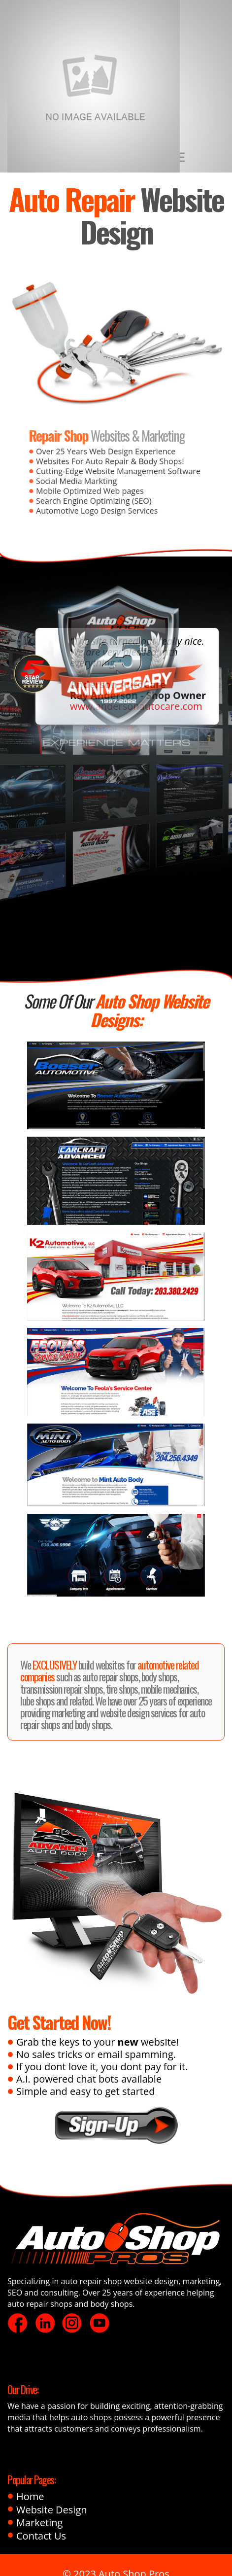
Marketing (39, 2522)
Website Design (51, 2510)
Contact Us (41, 2536)
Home (30, 2496)
